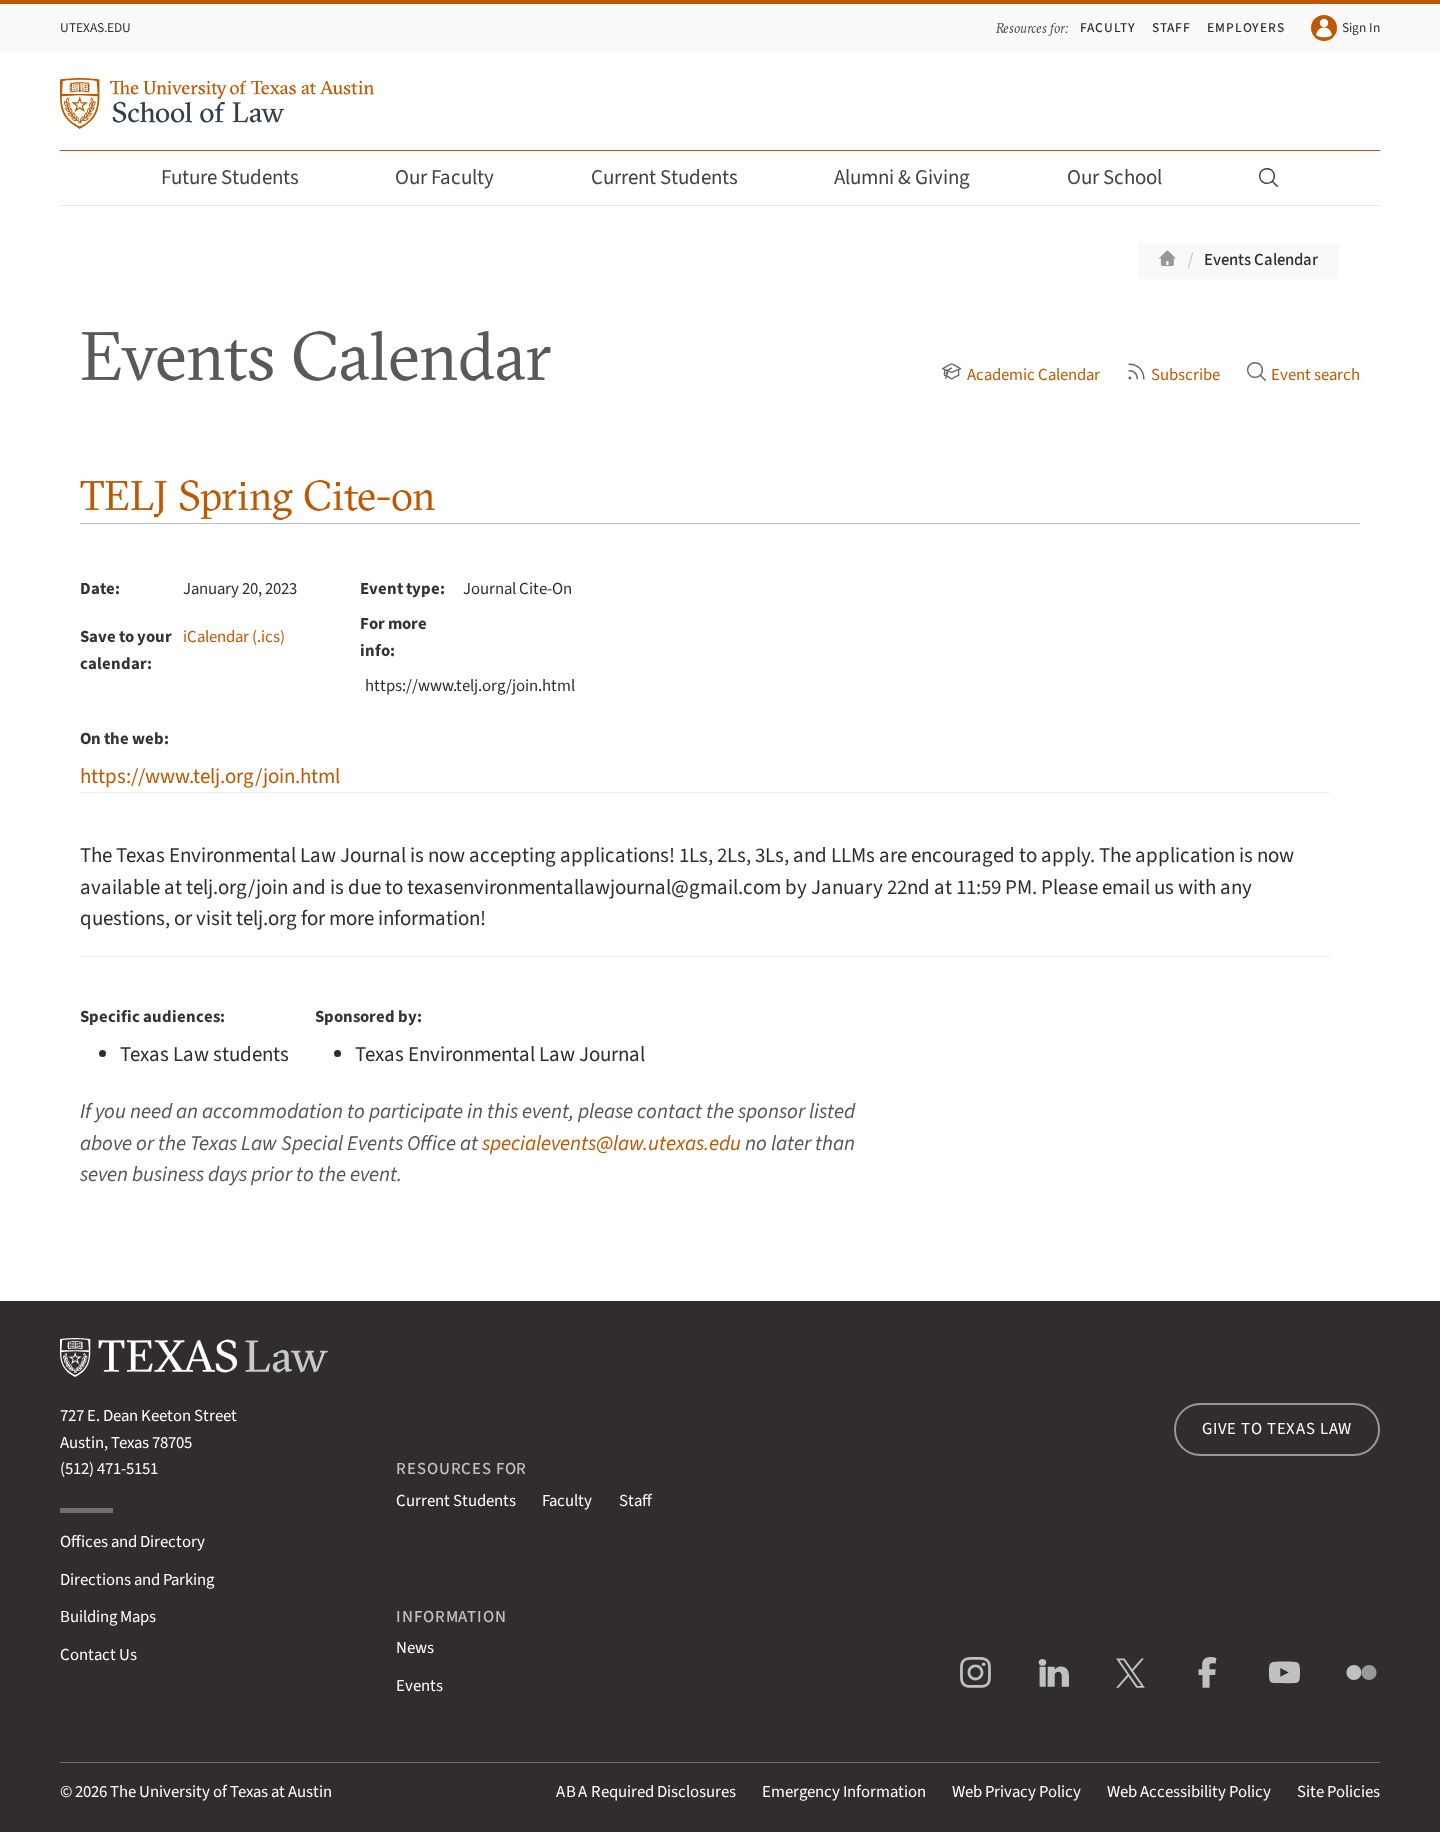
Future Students (243, 177)
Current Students (678, 177)
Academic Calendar (1020, 375)
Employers (1246, 27)
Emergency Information (844, 1792)
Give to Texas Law (1277, 1429)
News (415, 1648)
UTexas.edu (95, 27)
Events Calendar (1261, 260)
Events (419, 1686)
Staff (1171, 27)
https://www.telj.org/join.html (210, 776)
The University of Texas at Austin (221, 1792)
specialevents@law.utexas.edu (611, 1143)
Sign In (1345, 28)
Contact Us (98, 1655)
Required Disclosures (646, 1792)
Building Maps (108, 1617)
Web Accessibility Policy (1189, 1792)
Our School (1128, 177)
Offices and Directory (132, 1542)
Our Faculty (458, 177)
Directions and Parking (137, 1580)
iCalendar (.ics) (234, 637)
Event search (1303, 375)
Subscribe (1173, 375)
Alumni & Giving (915, 177)
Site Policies (1338, 1792)
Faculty (1108, 27)
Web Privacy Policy (1016, 1792)
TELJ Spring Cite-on (258, 495)
